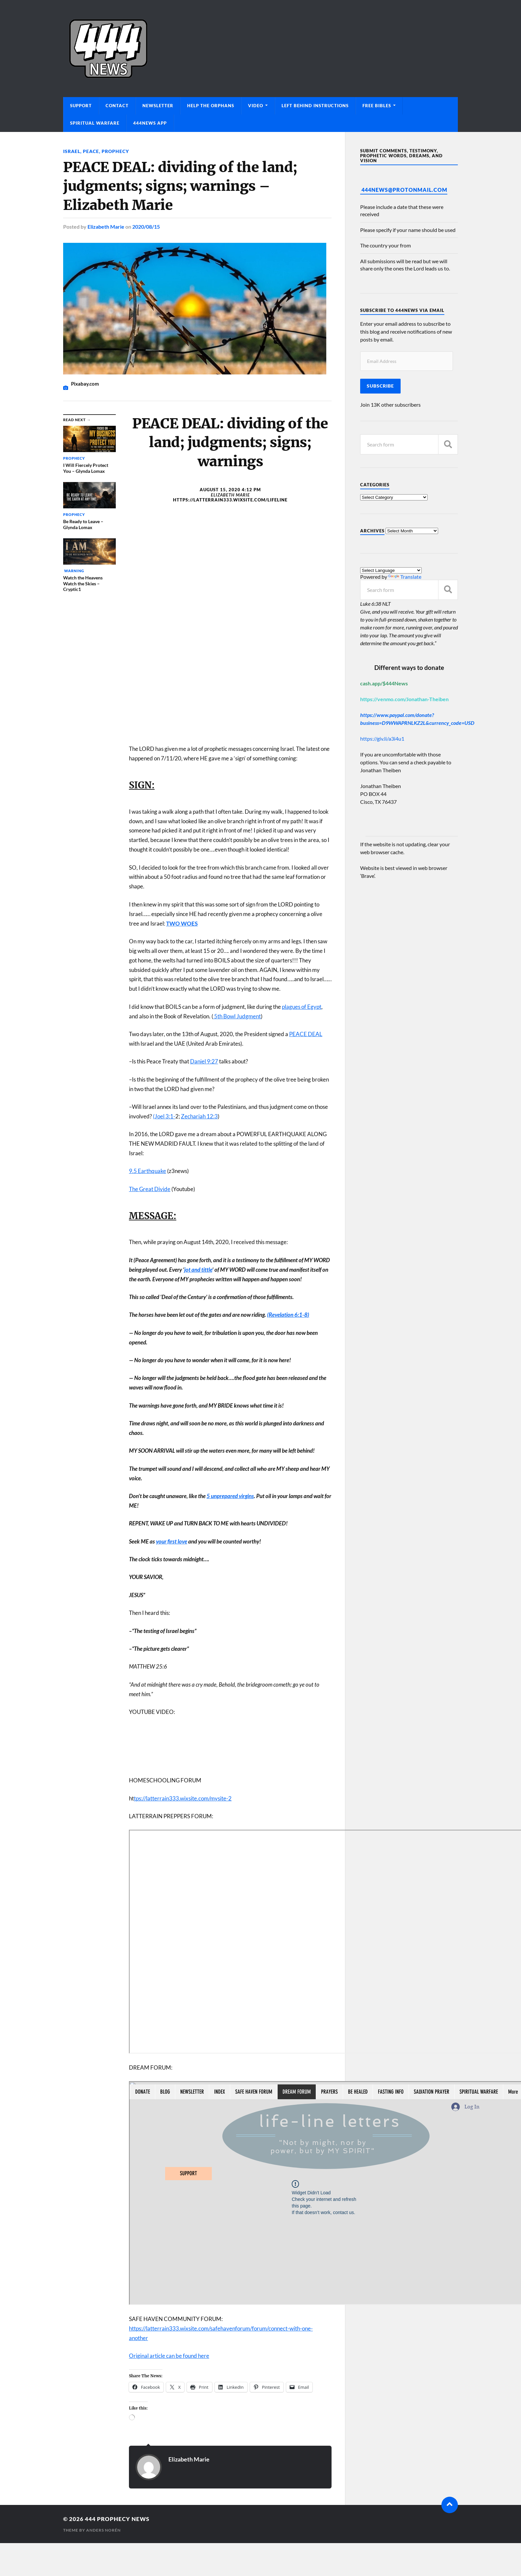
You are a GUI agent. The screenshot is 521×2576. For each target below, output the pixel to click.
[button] (230, 1415)
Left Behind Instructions (315, 105)
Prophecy (115, 151)
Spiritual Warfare (94, 123)
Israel (71, 151)
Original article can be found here (169, 2355)
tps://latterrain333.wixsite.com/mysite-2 (183, 1798)
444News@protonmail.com (404, 190)
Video (255, 105)
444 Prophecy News (117, 2518)
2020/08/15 (146, 226)
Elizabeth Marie (105, 226)
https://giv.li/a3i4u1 (382, 738)
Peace (91, 151)
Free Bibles (376, 105)
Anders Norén (103, 2530)
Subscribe (380, 386)
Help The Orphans (210, 105)
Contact (117, 105)
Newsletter (157, 105)
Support (81, 105)
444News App (150, 123)
